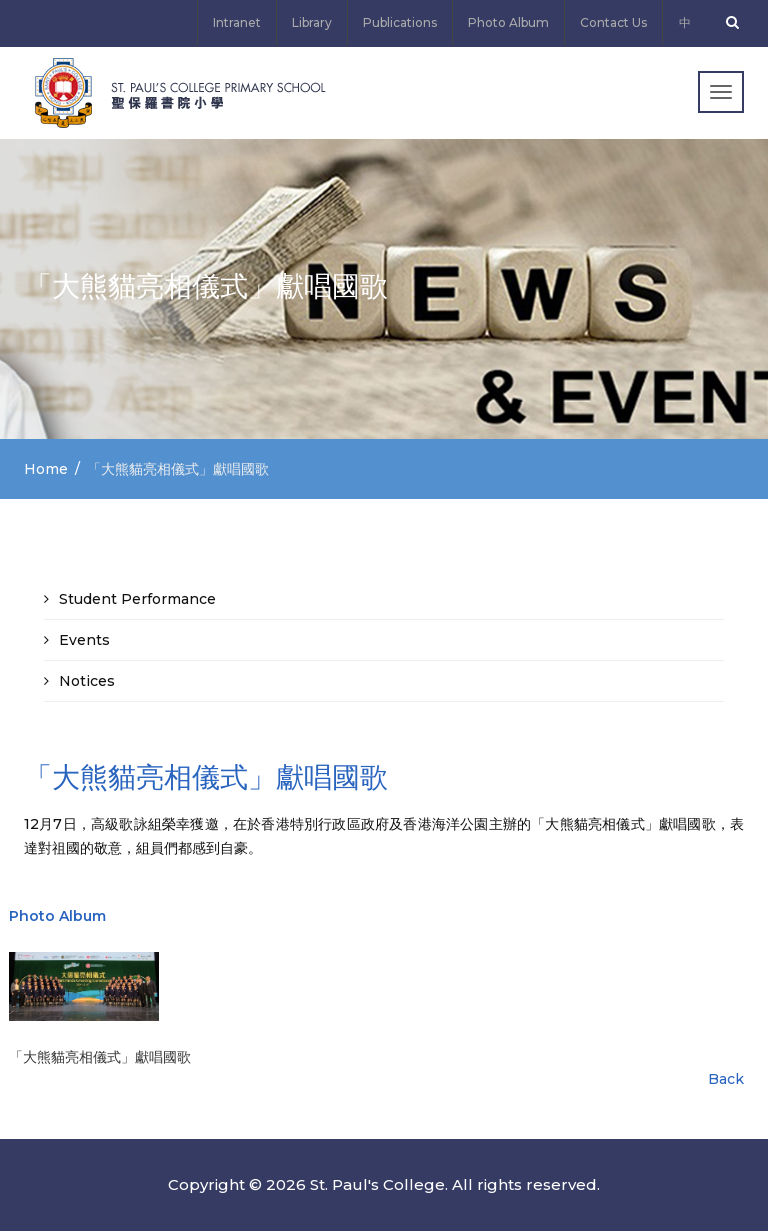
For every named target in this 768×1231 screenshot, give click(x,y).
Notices (87, 681)
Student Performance (137, 599)
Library (312, 22)
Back (726, 1079)
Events (84, 640)
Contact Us (613, 22)
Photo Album (508, 22)
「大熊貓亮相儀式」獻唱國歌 (100, 1057)
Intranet (237, 22)
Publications (400, 22)
